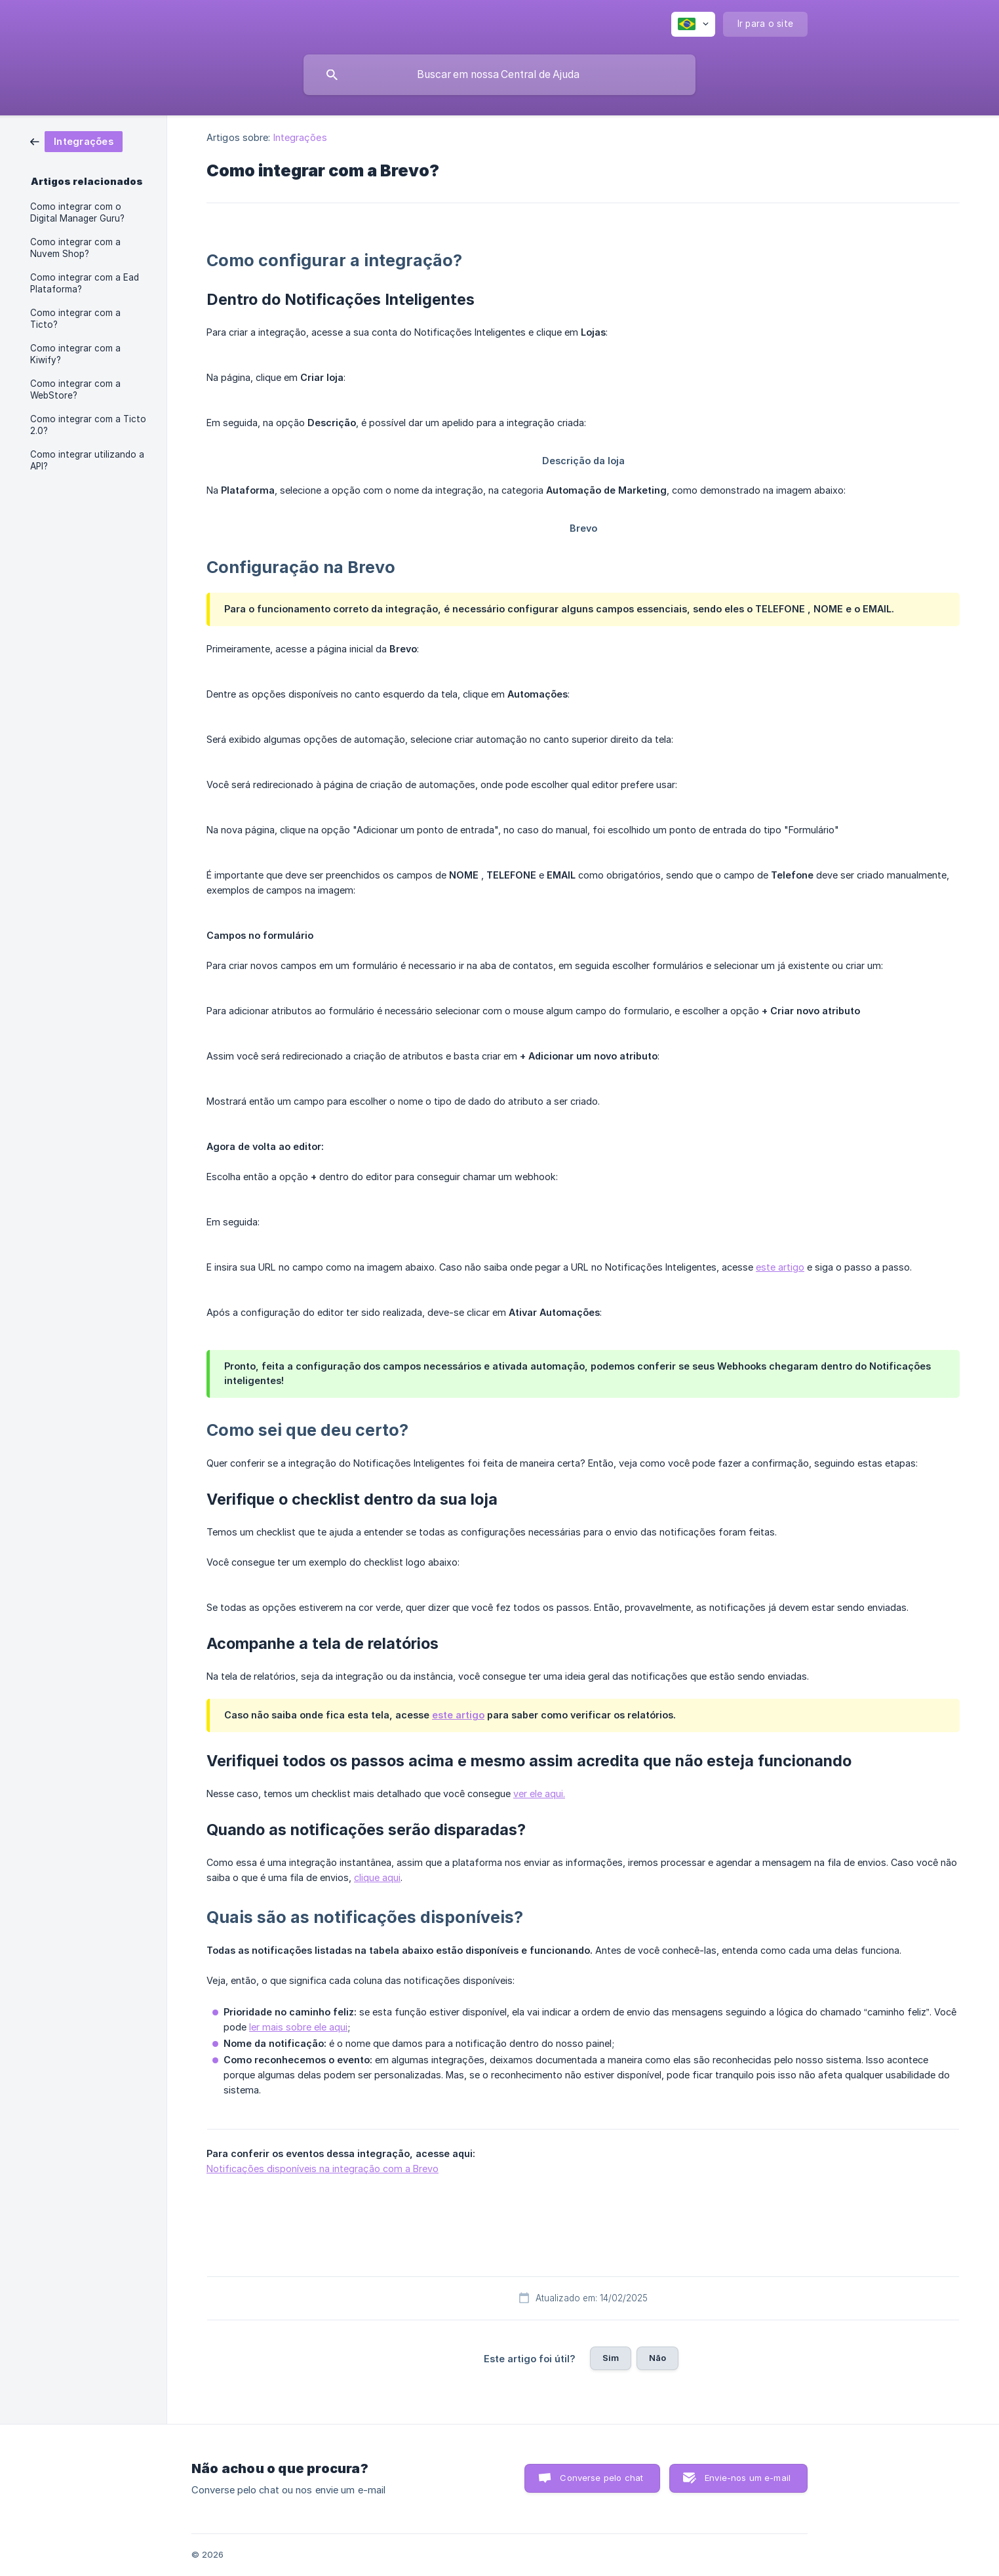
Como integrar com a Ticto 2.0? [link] (88, 425)
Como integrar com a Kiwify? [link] (75, 354)
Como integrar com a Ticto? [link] (75, 318)
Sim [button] (610, 2357)
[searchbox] (499, 74)
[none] (693, 24)
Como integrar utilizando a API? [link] (87, 460)
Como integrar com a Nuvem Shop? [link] (75, 248)
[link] (76, 140)
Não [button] (657, 2357)
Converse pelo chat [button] (601, 2477)
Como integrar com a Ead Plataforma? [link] (84, 283)
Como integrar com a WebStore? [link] (75, 389)
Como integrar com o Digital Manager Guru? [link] (77, 212)
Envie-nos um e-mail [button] (748, 2477)
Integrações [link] (300, 137)
